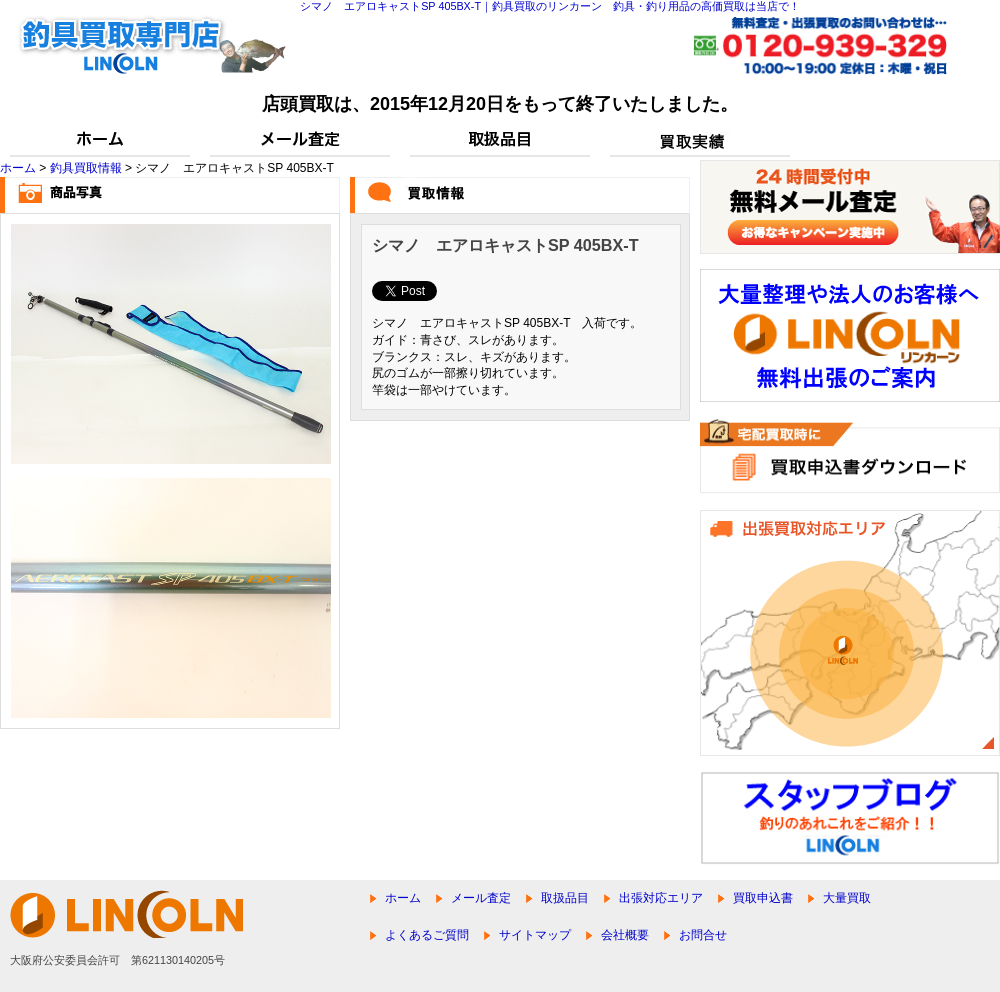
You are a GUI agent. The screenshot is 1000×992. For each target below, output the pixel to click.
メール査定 (481, 898)
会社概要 (625, 935)
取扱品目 (565, 898)
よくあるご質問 (427, 935)
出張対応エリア (661, 898)
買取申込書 (763, 898)
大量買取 (847, 898)
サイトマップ (535, 935)
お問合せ (703, 935)
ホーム (18, 168)
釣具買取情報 (86, 168)
